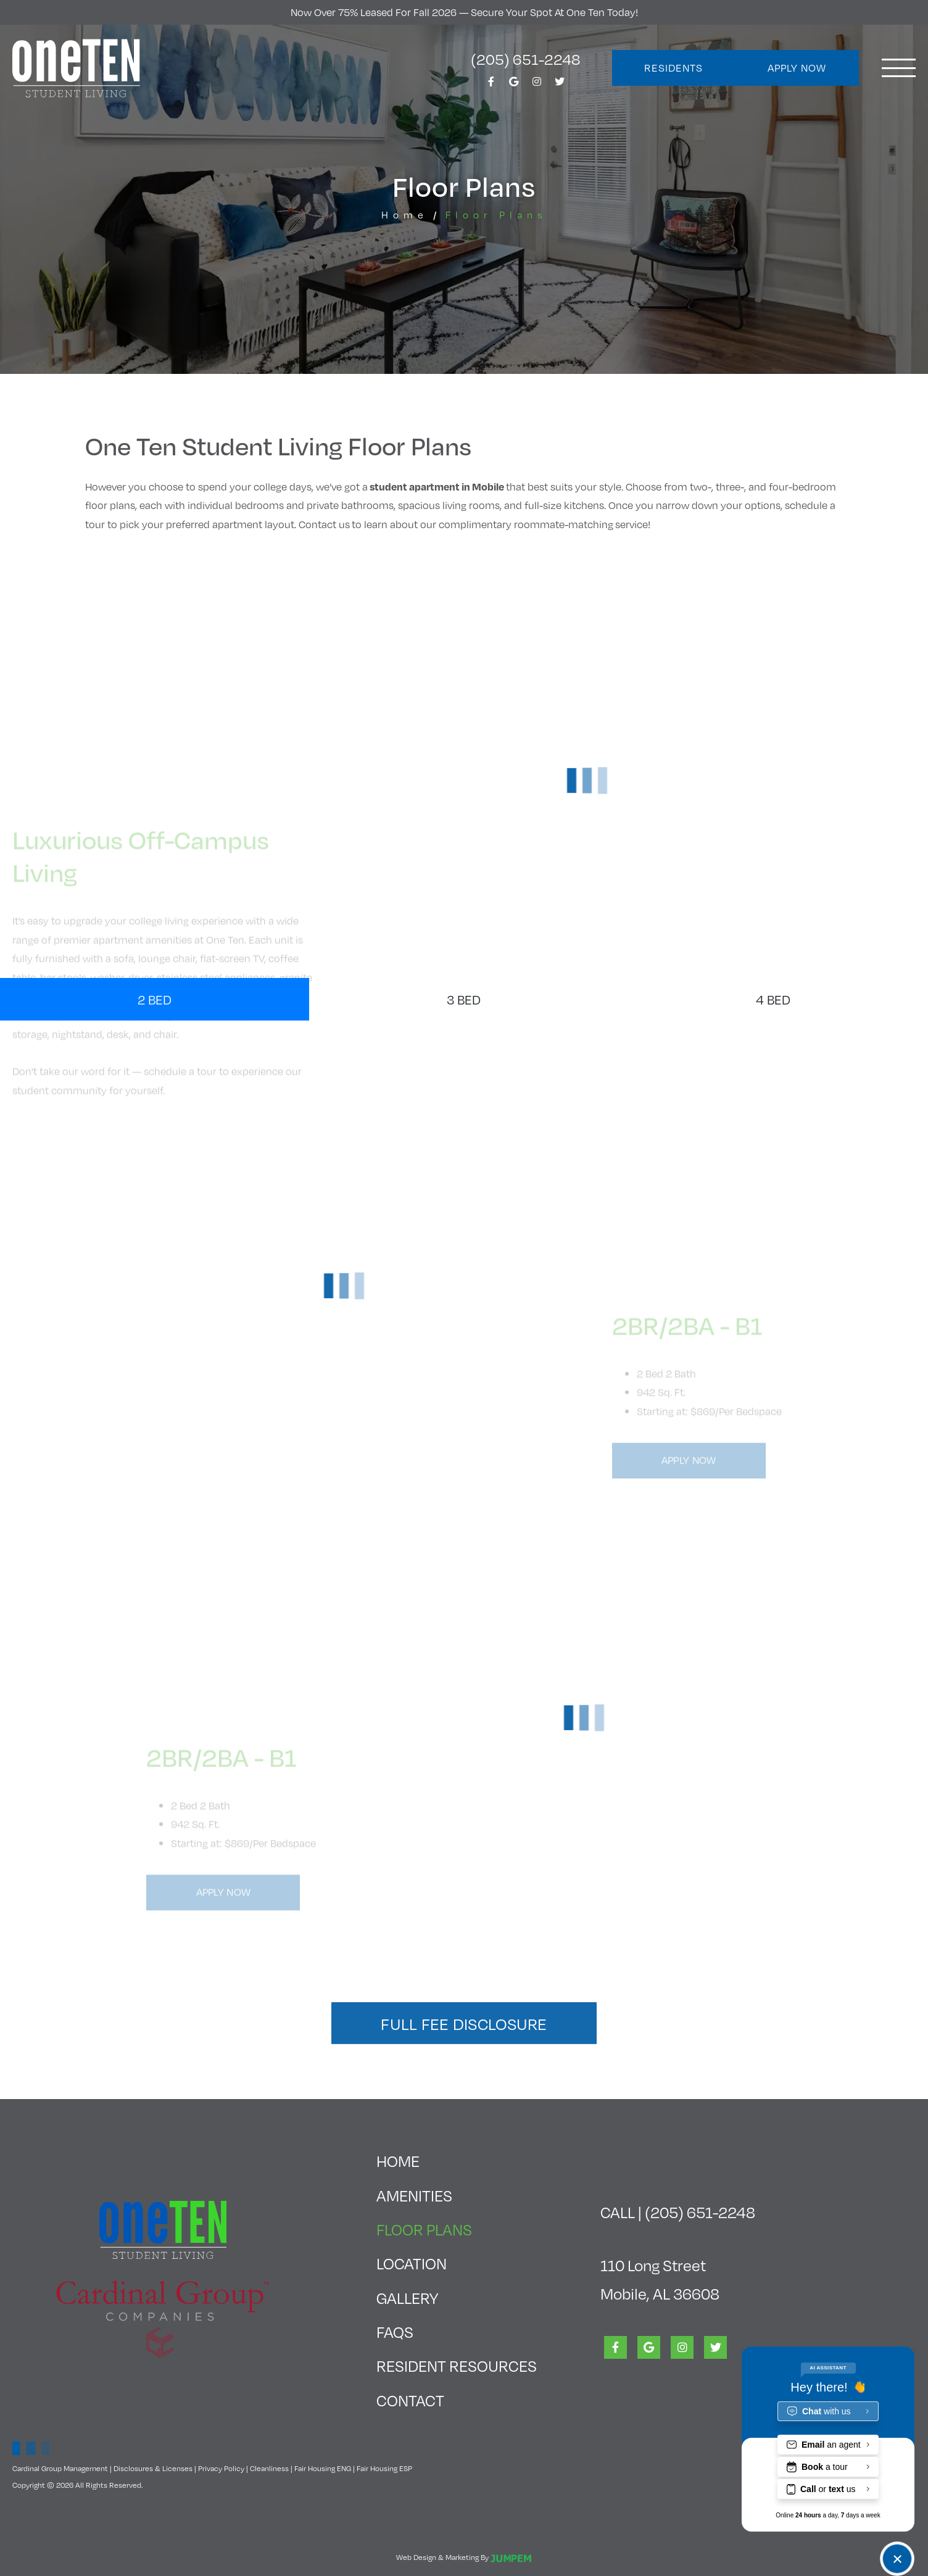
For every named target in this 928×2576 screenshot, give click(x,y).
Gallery (407, 2297)
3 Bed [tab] (464, 999)
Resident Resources (456, 2365)
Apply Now (797, 67)
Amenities (414, 2195)
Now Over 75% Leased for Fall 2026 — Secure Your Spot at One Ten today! (464, 12)
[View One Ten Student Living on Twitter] (559, 85)
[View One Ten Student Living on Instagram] (537, 85)
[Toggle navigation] (899, 68)
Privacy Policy (221, 2468)
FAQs (394, 2331)
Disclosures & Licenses (153, 2468)
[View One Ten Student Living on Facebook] (491, 85)
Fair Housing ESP (384, 2468)
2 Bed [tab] (155, 999)
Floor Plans (456, 2226)
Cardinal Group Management (60, 2468)
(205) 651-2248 (525, 58)
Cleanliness (269, 2468)
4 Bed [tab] (773, 999)
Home (404, 214)
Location (411, 2263)
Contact (410, 2400)
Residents (673, 67)
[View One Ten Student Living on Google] (514, 85)
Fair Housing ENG (322, 2468)
